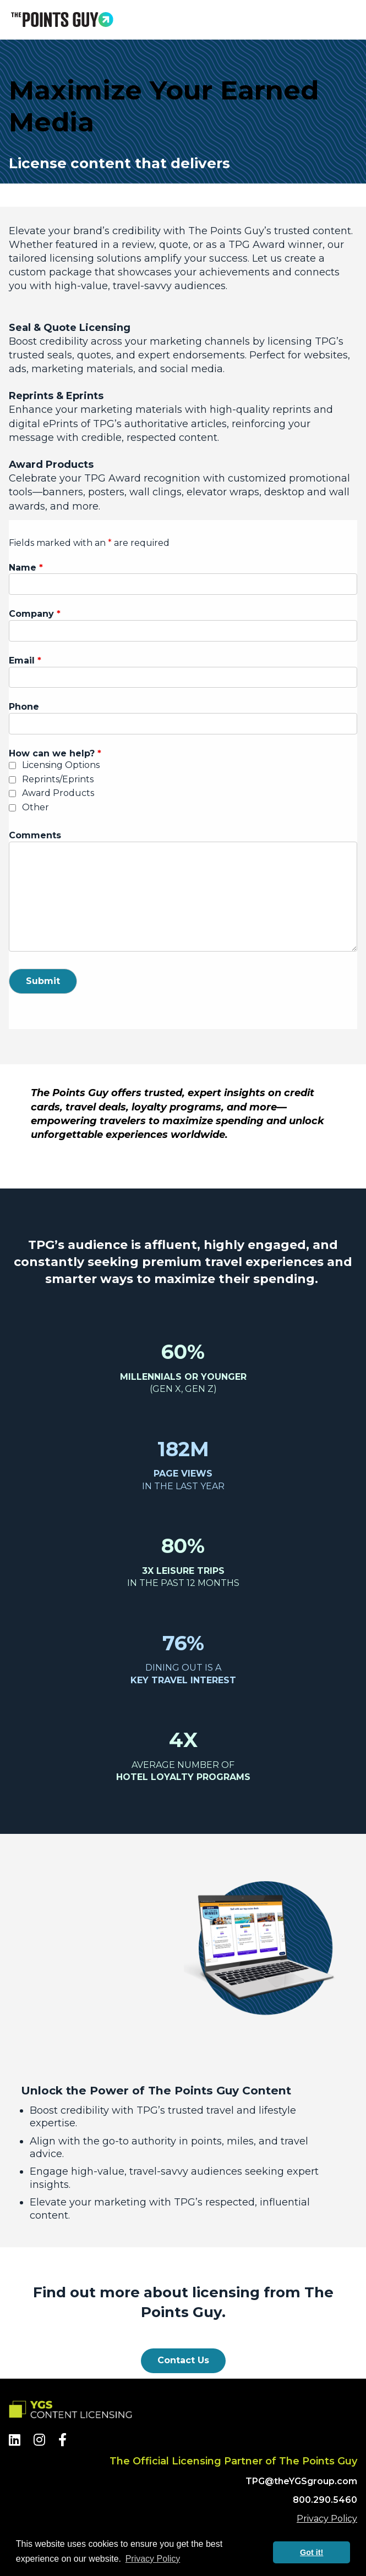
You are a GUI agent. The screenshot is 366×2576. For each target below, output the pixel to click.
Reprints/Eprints (58, 779)
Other (35, 807)
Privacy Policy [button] (153, 2558)
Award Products (58, 793)
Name (26, 567)
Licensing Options (61, 765)
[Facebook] (62, 2440)
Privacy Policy (327, 2518)
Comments (35, 835)
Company (35, 614)
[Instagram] (39, 2440)
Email (25, 660)
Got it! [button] (311, 2552)
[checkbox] (12, 765)
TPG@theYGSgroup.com (301, 2481)
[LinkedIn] (14, 2440)
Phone (24, 706)
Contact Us (183, 2360)
